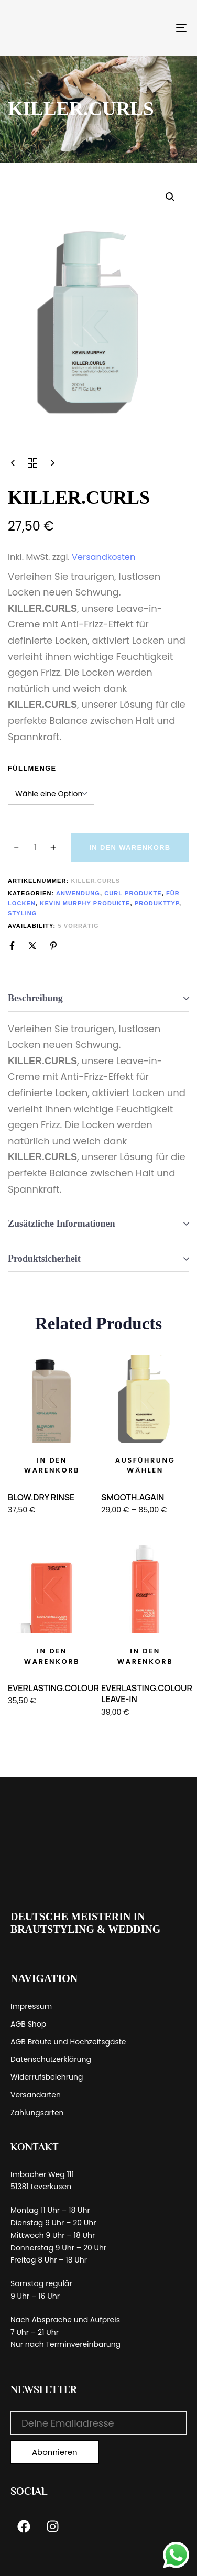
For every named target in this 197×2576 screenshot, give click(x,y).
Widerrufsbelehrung (46, 2077)
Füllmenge (32, 768)
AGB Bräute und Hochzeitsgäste (68, 2042)
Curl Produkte (132, 893)
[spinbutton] (35, 847)
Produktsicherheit (44, 1258)
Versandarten (35, 2095)
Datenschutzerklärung (50, 2059)
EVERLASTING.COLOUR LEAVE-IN (146, 1693)
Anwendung (78, 893)
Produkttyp (157, 903)
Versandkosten (103, 557)
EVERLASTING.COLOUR (53, 1688)
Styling (22, 913)
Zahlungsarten (37, 2112)
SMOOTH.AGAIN (132, 1497)
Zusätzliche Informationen (61, 1223)
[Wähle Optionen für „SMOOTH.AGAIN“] (145, 1465)
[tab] (98, 999)
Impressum (31, 2006)
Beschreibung (35, 998)
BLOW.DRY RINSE (41, 1497)
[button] (170, 197)
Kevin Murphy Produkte (85, 903)
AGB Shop (28, 2024)
